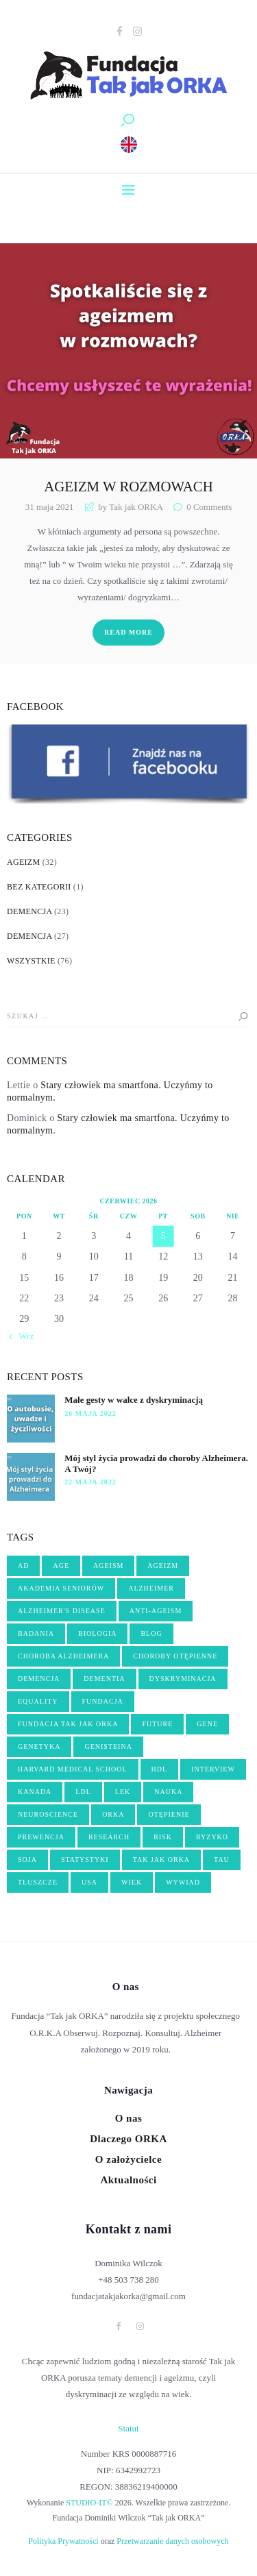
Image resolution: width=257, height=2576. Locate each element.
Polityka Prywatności (63, 2541)
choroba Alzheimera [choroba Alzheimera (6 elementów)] (63, 1656)
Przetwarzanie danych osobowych (172, 2541)
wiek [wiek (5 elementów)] (131, 1882)
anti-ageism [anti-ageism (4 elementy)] (156, 1611)
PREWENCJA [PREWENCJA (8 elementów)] (41, 1837)
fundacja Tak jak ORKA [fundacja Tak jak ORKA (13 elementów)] (68, 1724)
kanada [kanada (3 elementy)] (34, 1791)
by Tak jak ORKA (130, 507)
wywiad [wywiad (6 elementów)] (183, 1882)
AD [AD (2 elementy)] (23, 1565)
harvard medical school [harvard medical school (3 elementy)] (72, 1769)
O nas (129, 2118)
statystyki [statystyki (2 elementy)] (85, 1859)
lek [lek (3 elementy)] (122, 1791)
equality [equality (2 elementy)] (38, 1701)
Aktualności (128, 2179)
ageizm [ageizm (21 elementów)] (162, 1565)
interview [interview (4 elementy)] (213, 1769)
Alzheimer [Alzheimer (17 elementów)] (151, 1588)
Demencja (29, 911)
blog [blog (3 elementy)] (151, 1633)
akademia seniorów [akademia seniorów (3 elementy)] (61, 1588)
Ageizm (23, 862)
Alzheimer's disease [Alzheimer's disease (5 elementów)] (62, 1611)
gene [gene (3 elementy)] (207, 1724)
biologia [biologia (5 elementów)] (97, 1633)
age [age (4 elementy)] (61, 1565)
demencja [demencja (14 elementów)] (39, 1678)
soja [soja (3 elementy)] (27, 1859)
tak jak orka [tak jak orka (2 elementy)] (161, 1859)
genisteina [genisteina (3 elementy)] (108, 1746)
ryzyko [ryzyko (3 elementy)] (212, 1837)
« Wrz (23, 1336)
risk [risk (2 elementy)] (163, 1837)
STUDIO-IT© (89, 2502)
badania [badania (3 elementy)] (36, 1633)
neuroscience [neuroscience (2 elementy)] (48, 1814)
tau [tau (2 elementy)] (222, 1859)
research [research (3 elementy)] (109, 1837)
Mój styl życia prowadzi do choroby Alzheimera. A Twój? (156, 1463)
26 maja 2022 (90, 1413)
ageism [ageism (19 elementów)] (108, 1565)
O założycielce (128, 2159)
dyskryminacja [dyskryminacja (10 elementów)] (183, 1678)
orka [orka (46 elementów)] (113, 1814)
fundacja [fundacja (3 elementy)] (102, 1701)
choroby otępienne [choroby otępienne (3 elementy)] (175, 1656)
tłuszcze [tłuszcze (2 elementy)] (38, 1882)
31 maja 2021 (49, 507)
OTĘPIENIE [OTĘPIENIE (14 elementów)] (168, 1814)
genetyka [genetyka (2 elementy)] (39, 1746)
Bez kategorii (39, 887)
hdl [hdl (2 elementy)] (159, 1769)
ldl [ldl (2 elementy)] (82, 1791)
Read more (128, 632)
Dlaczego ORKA (128, 2138)
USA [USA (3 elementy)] (89, 1882)
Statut (128, 2428)
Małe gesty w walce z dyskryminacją (133, 1400)
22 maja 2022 (90, 1482)
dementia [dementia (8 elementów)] (104, 1678)
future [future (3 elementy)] (157, 1724)
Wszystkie (31, 961)
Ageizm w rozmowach (128, 486)
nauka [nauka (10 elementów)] (168, 1791)
